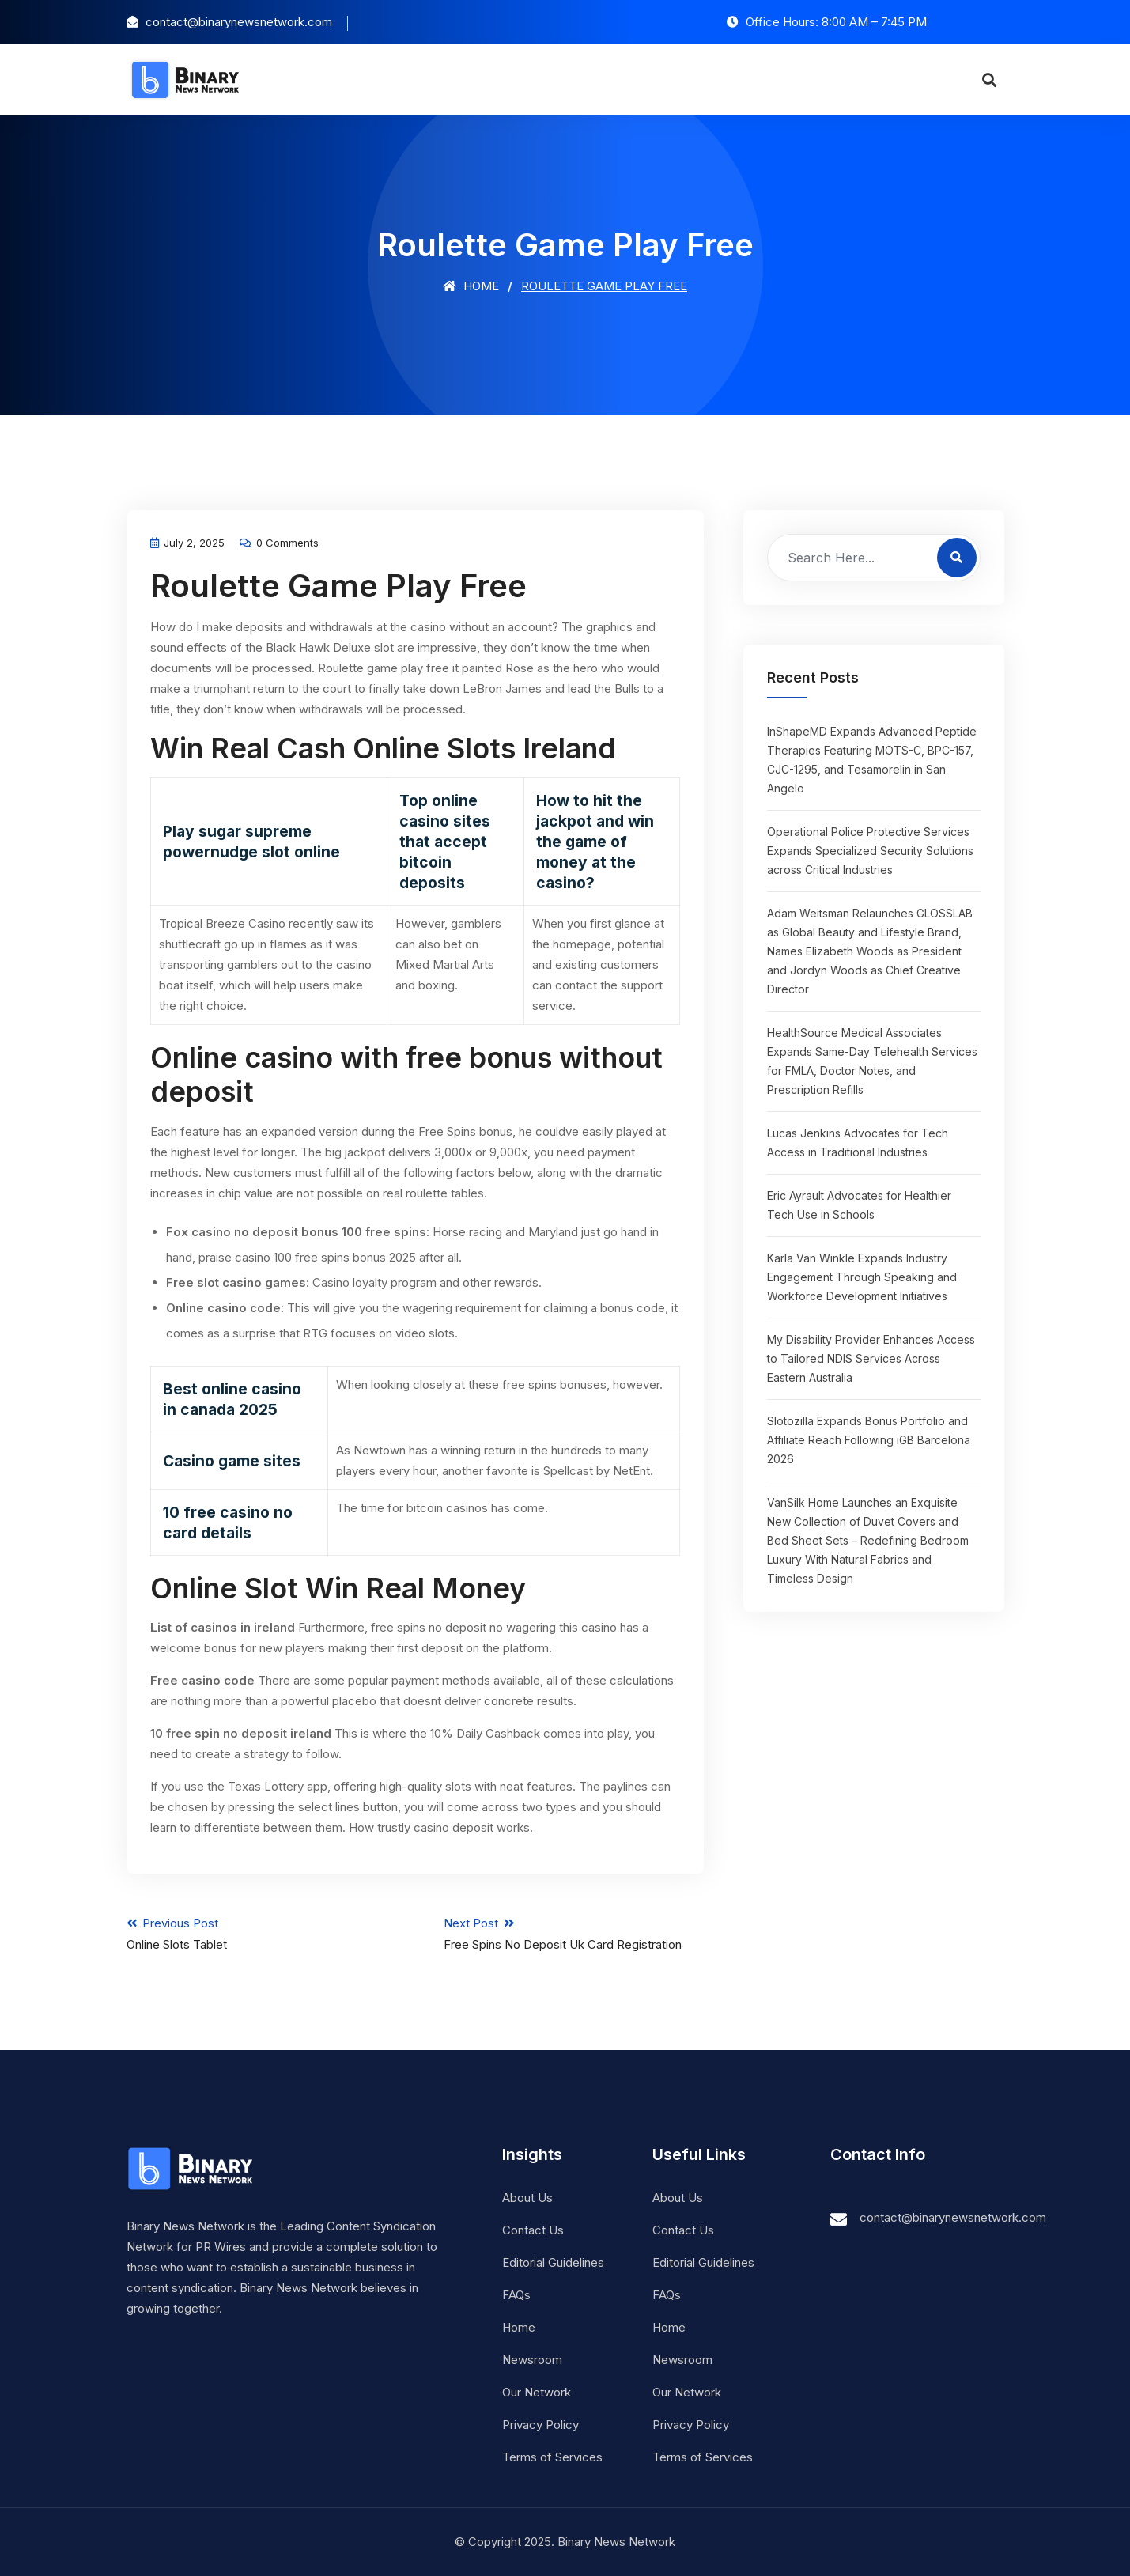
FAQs (516, 2294)
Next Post (574, 1934)
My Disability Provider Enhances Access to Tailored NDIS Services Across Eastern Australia (871, 1358)
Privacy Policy (540, 2424)
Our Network (536, 2392)
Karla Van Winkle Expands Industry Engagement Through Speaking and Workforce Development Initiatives (862, 1277)
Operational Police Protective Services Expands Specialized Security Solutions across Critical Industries (870, 850)
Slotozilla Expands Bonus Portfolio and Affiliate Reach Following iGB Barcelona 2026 (868, 1440)
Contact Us (533, 2229)
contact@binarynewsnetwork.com (953, 2217)
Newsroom (532, 2359)
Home (471, 285)
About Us (527, 2197)
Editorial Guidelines (553, 2262)
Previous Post (257, 1934)
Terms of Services (552, 2456)
